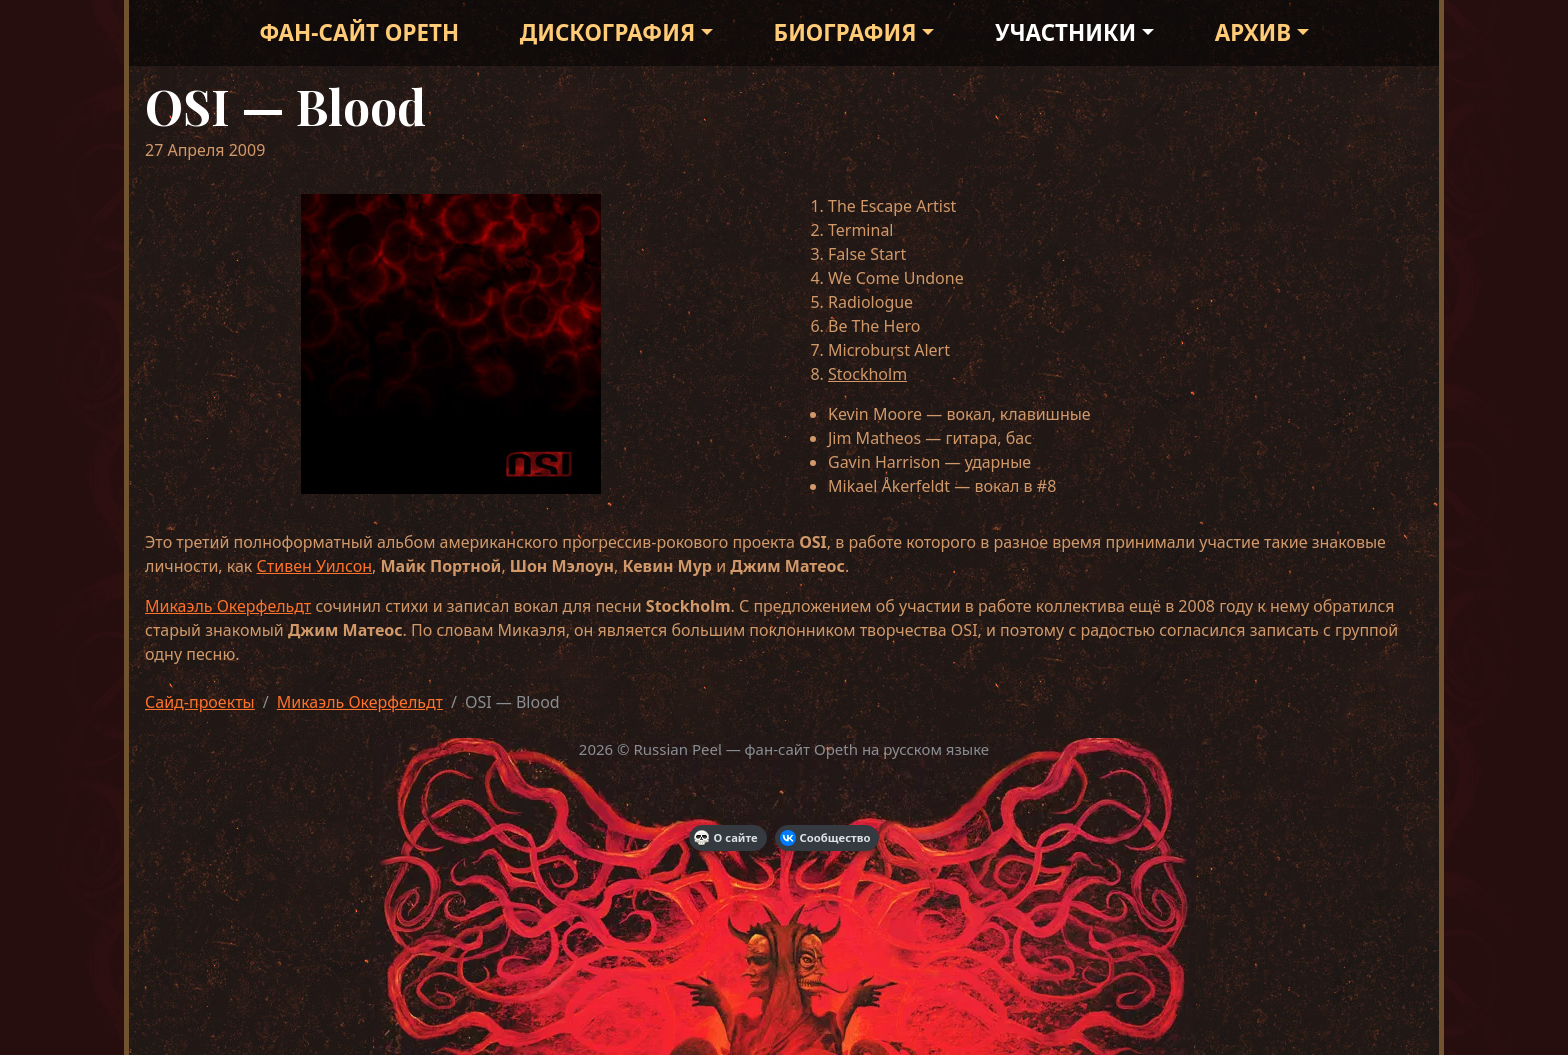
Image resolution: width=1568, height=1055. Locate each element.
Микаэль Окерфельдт (228, 606)
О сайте (726, 838)
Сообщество (825, 838)
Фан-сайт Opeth (359, 32)
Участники (1065, 32)
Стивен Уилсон (315, 566)
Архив (1253, 32)
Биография (845, 32)
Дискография (607, 32)
